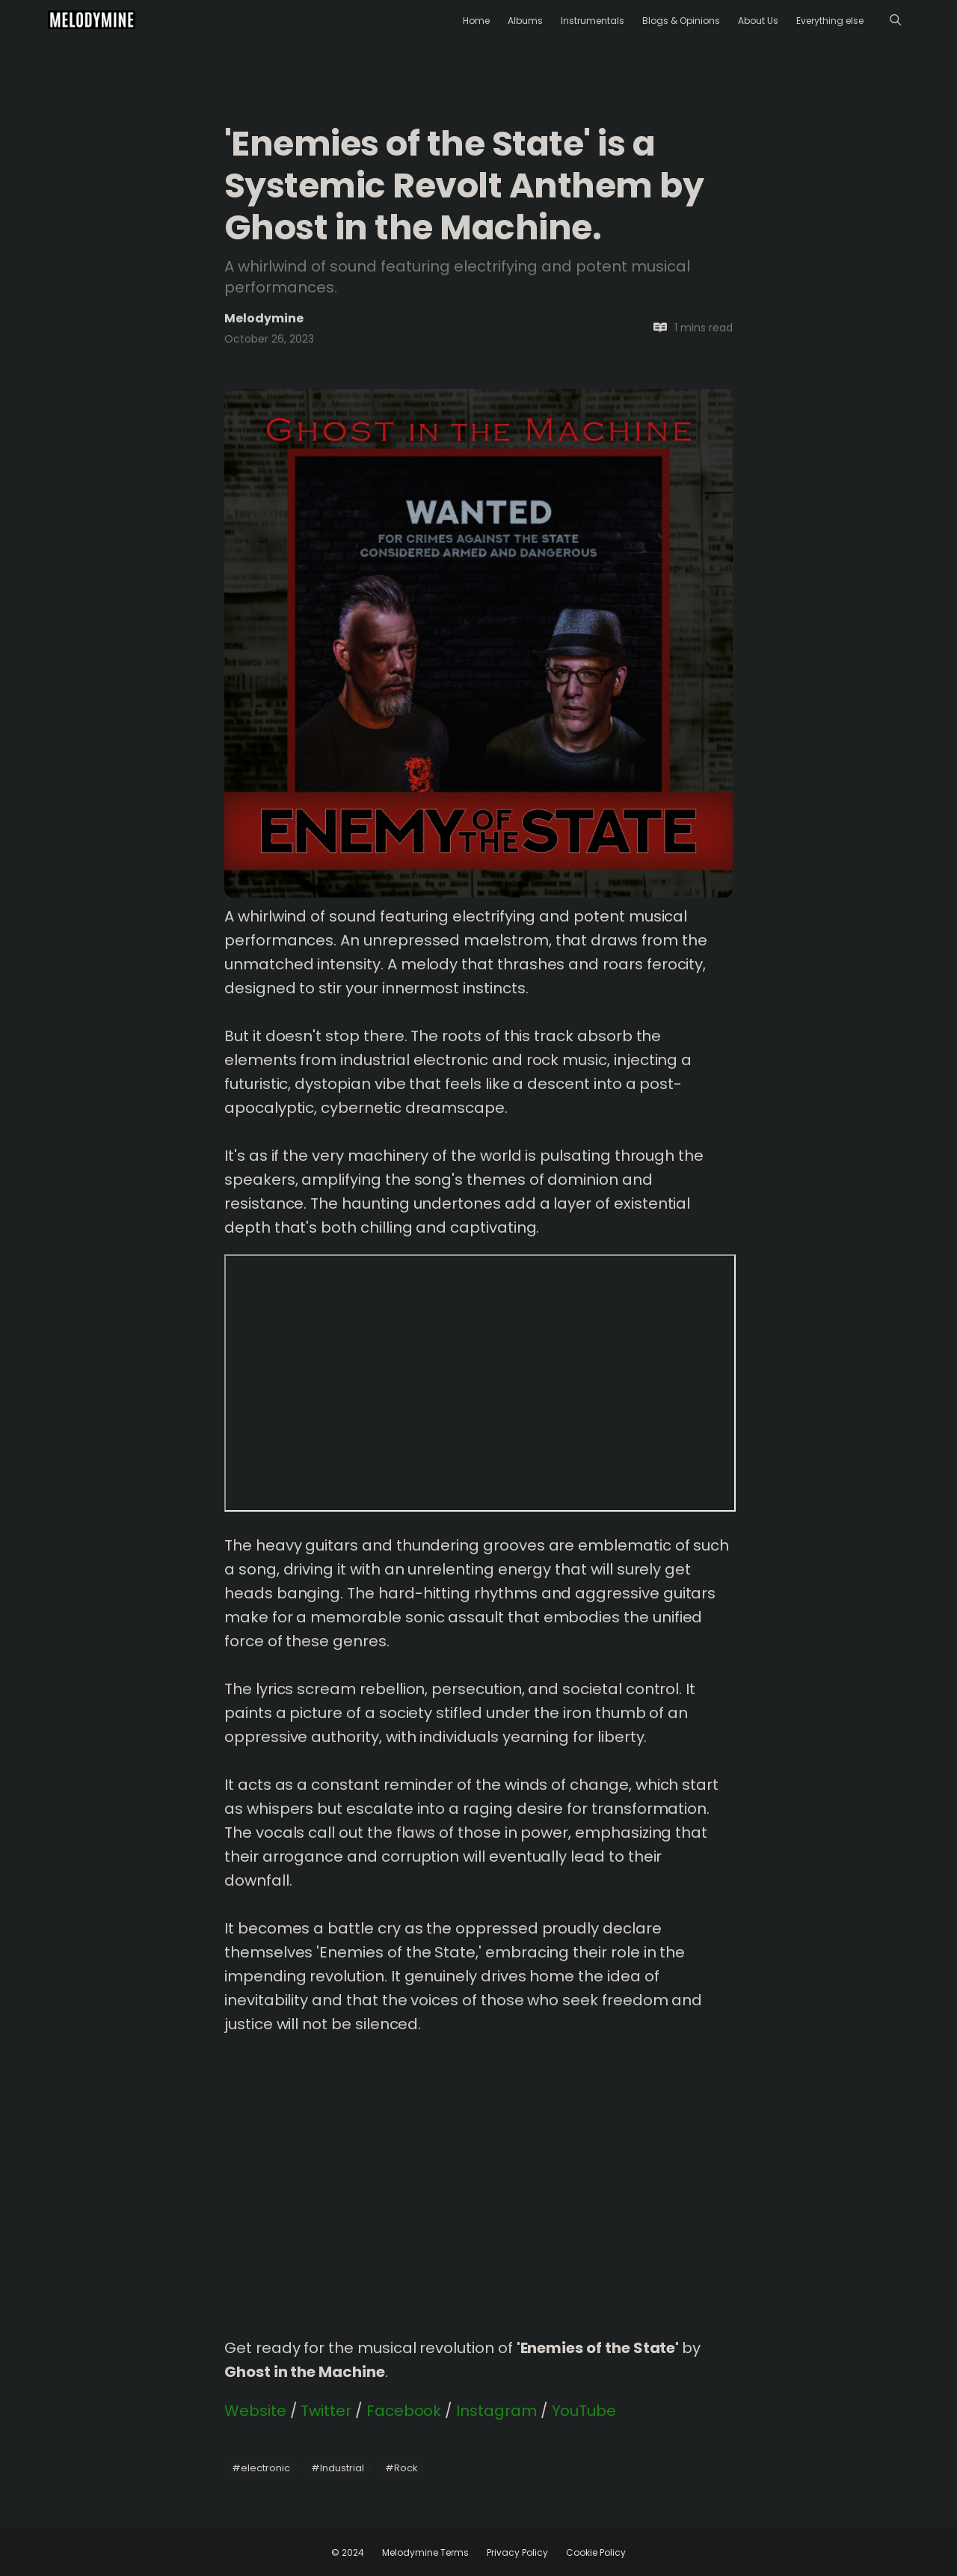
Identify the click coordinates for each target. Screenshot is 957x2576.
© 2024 (347, 2552)
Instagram (496, 2410)
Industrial (337, 2468)
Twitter (326, 2410)
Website (255, 2410)
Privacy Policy (517, 2552)
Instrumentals (592, 20)
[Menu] (895, 20)
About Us (758, 20)
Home (476, 20)
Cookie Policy (596, 2552)
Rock (401, 2468)
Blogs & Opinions (681, 20)
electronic (261, 2468)
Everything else (830, 20)
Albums (525, 20)
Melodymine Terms (425, 2552)
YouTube (584, 2410)
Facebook (404, 2410)
